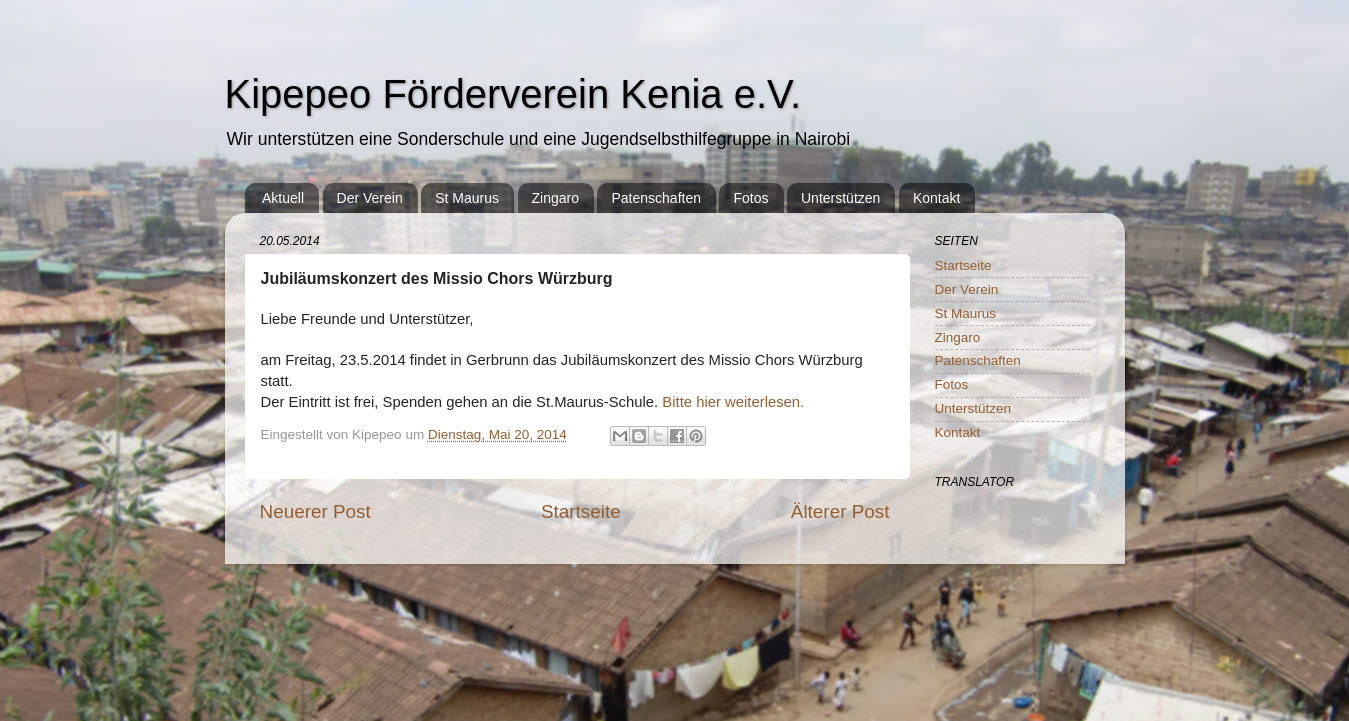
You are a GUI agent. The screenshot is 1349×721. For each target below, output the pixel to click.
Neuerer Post (315, 511)
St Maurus (467, 198)
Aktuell (283, 198)
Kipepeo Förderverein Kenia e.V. (513, 94)
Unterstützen (840, 198)
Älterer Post (840, 511)
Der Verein (370, 198)
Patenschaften (656, 198)
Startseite (581, 511)
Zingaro (555, 198)
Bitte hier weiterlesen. (733, 402)
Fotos (750, 198)
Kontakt (936, 198)
